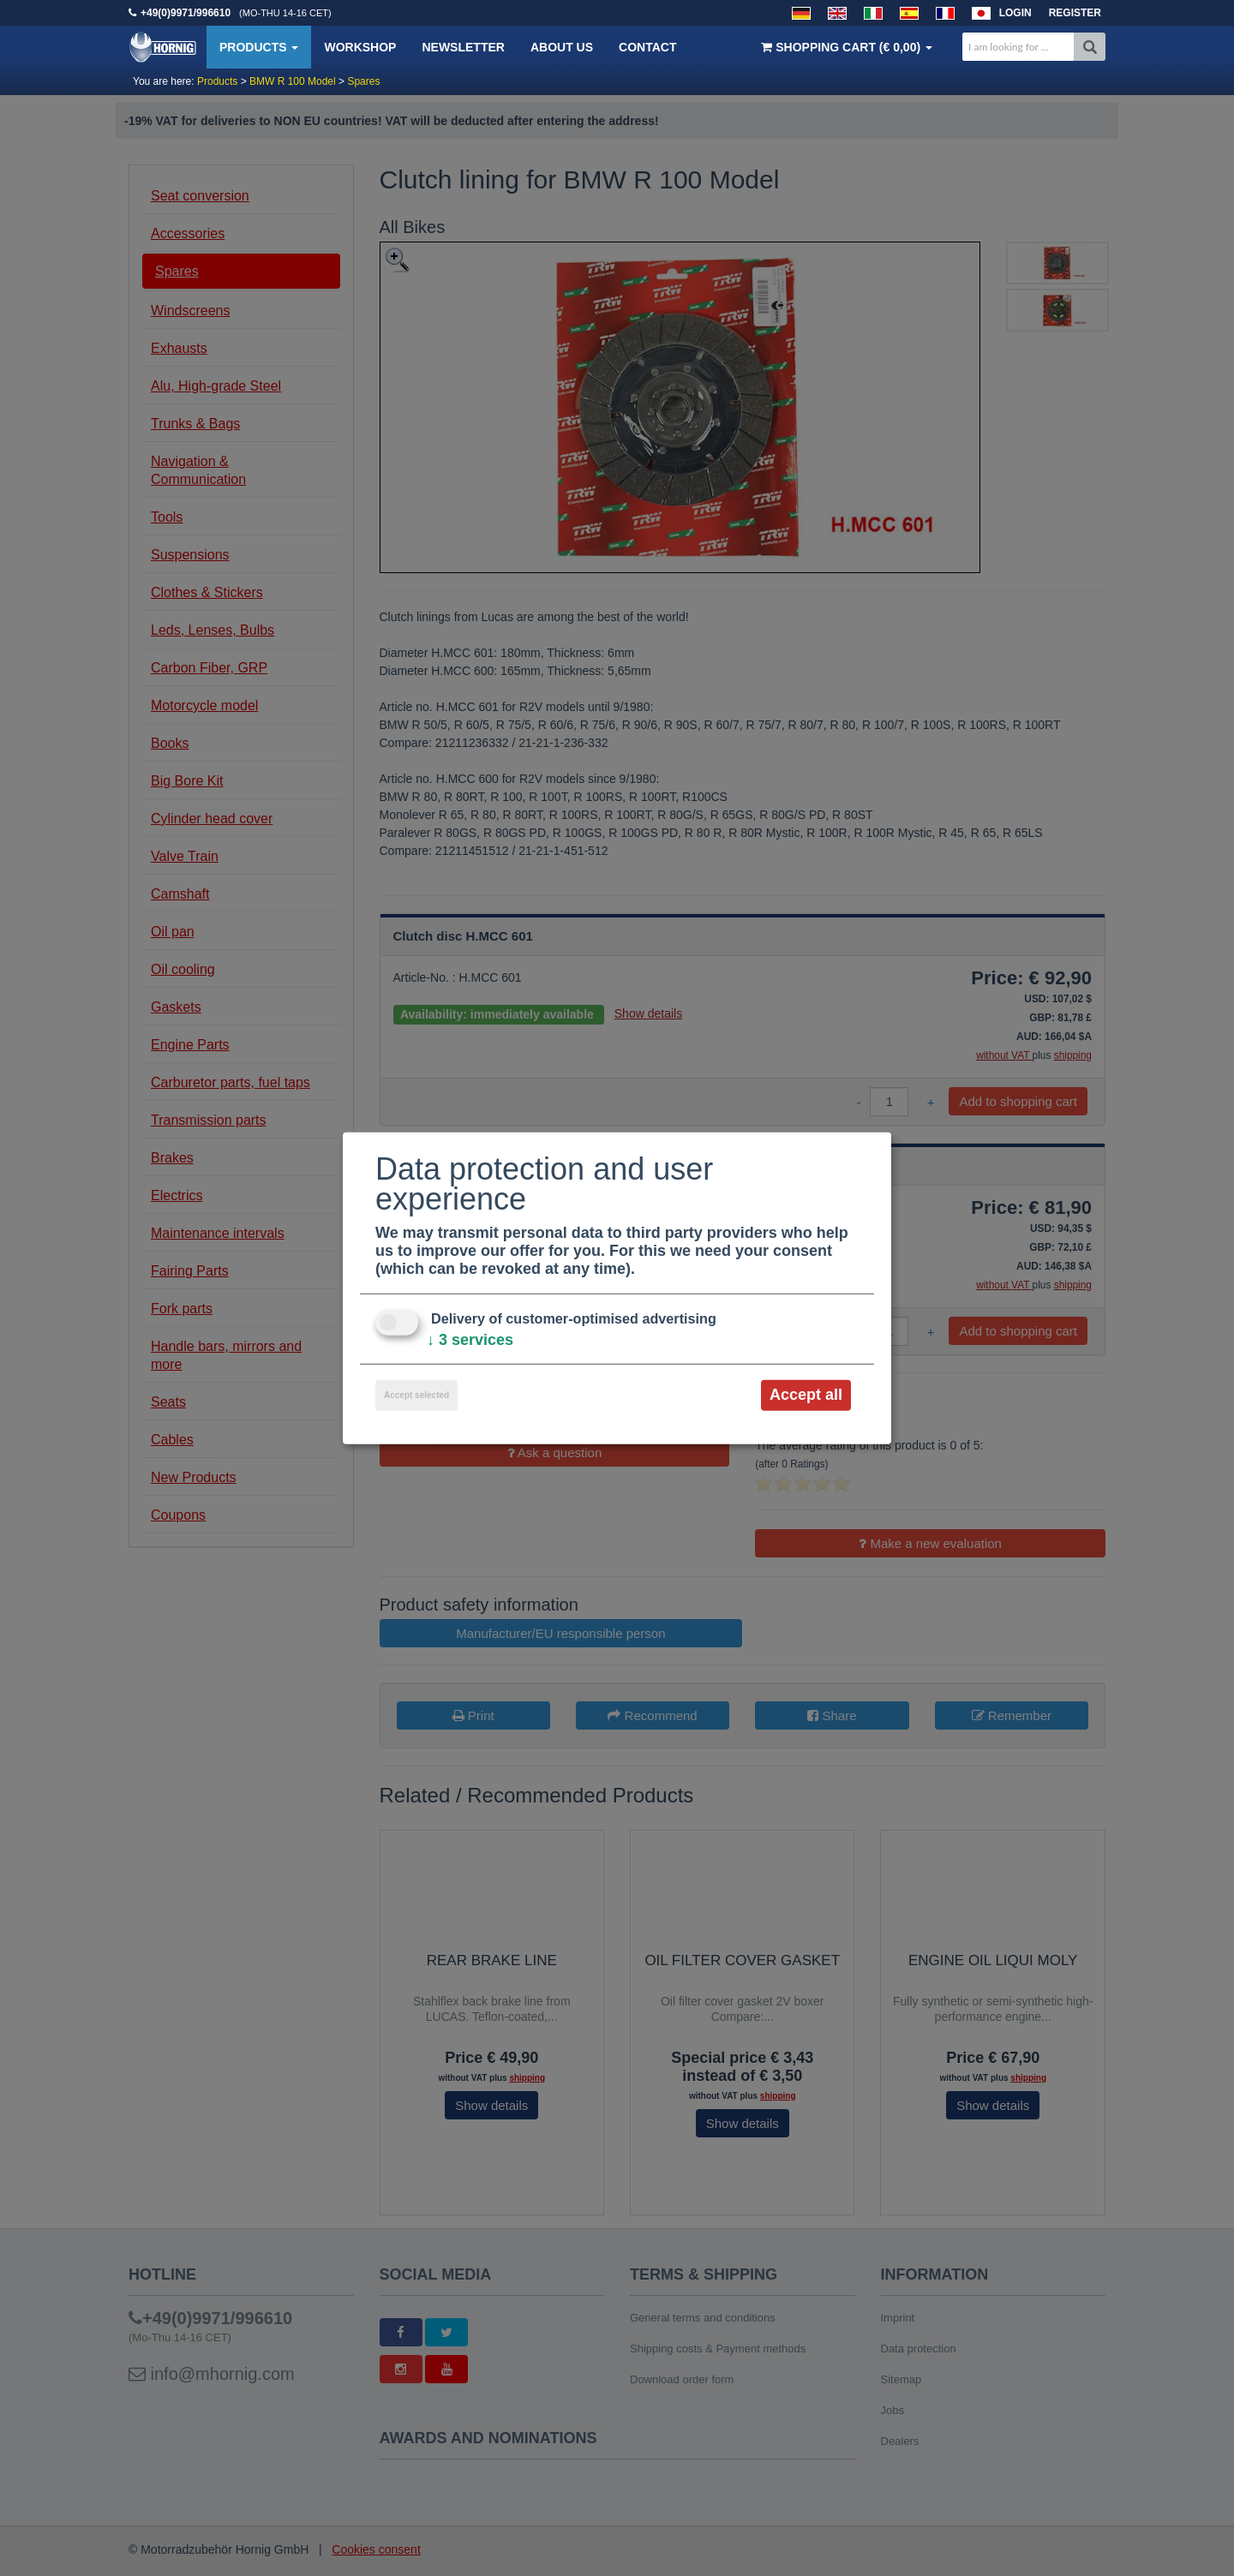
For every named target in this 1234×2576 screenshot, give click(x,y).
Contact (647, 47)
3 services (470, 1339)
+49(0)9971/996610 (186, 13)
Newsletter (463, 47)
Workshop (360, 47)
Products (258, 47)
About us (561, 47)
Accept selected (416, 1395)
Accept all (806, 1394)
